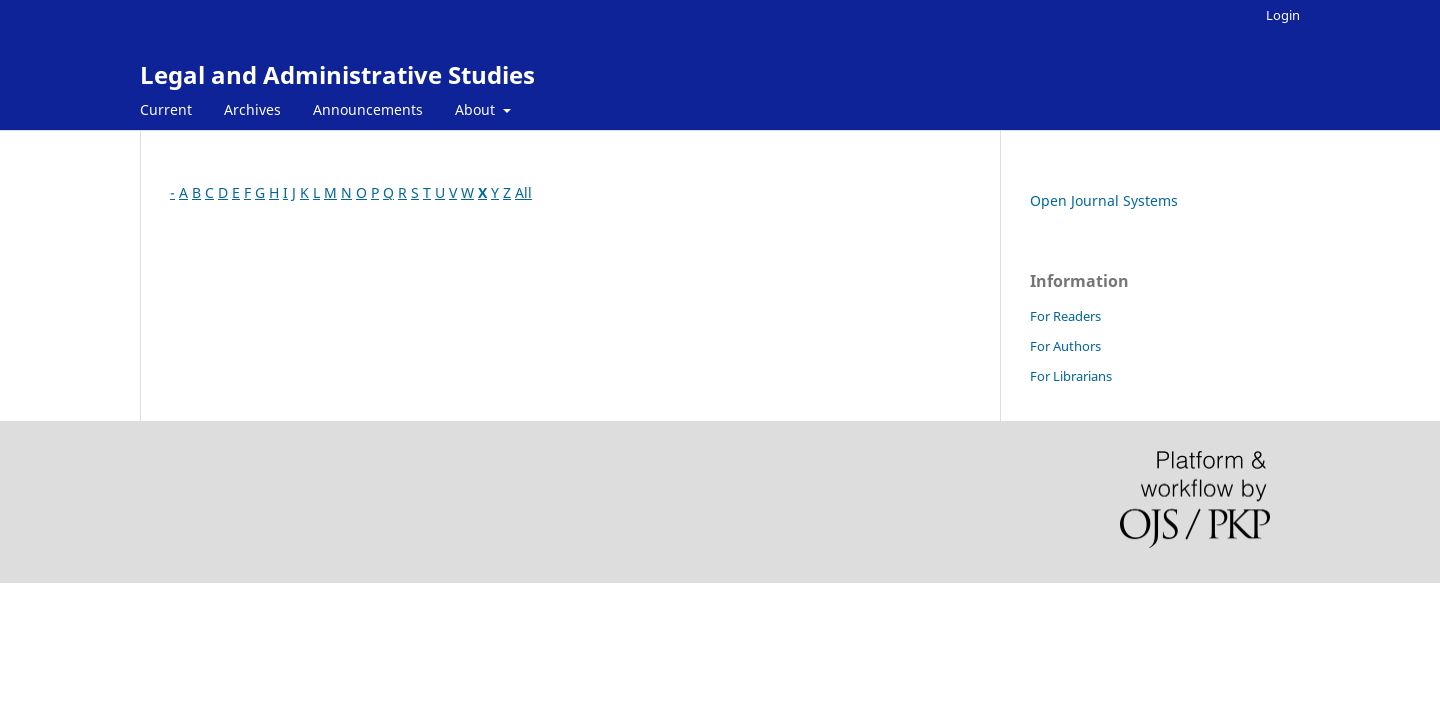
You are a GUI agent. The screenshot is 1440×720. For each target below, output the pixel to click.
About (477, 109)
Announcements (368, 109)
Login (1283, 15)
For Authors (1065, 346)
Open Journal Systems (1104, 200)
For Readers (1065, 316)
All (523, 192)
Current (166, 109)
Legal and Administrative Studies (337, 74)
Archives (252, 109)
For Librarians (1071, 376)
